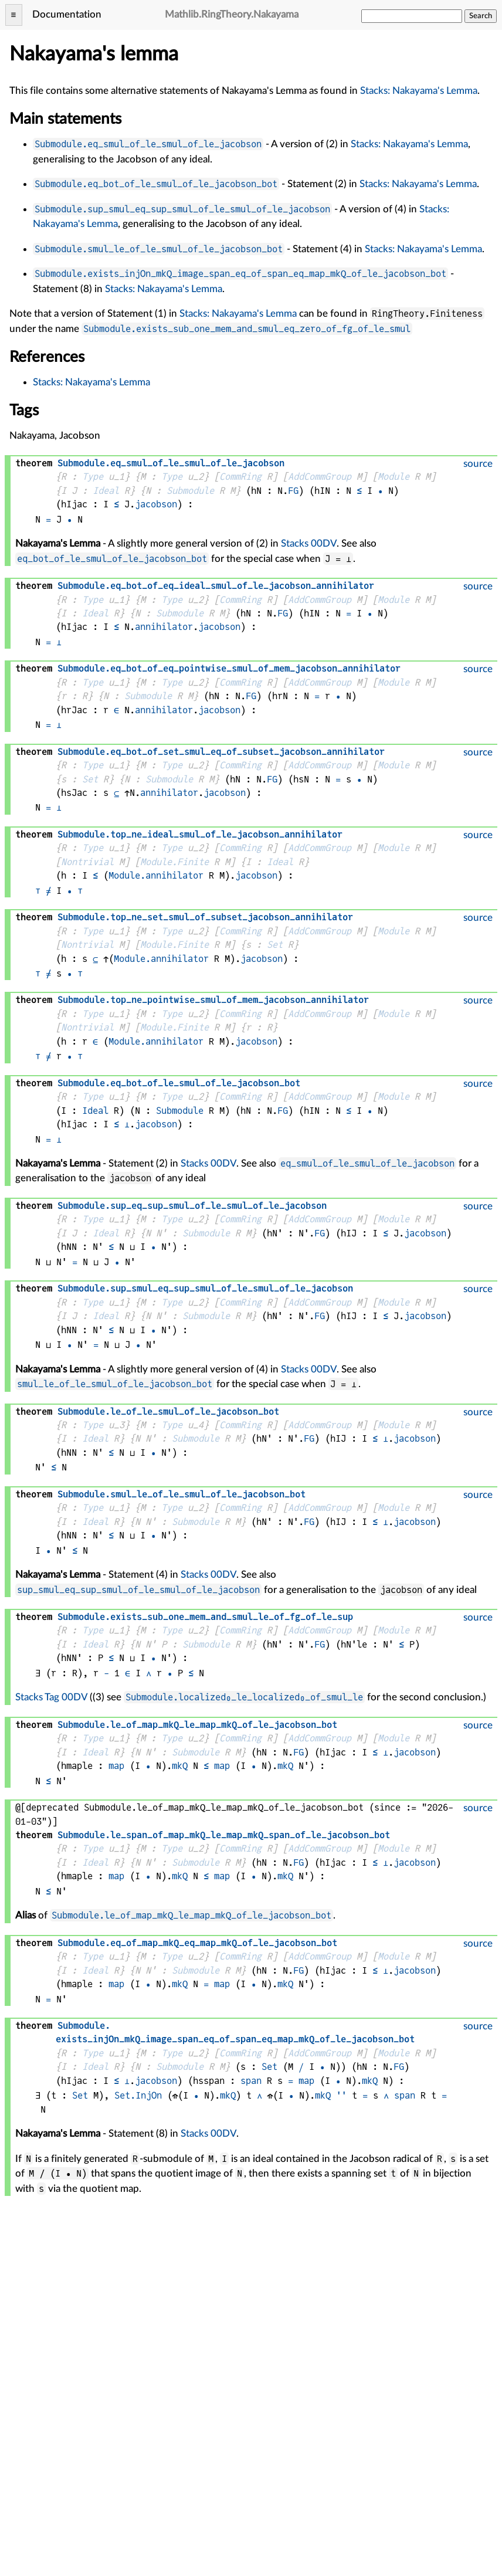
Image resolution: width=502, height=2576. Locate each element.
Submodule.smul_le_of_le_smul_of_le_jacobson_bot (159, 249)
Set (90, 779)
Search (480, 16)
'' (341, 2095)
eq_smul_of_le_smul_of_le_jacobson (367, 1163)
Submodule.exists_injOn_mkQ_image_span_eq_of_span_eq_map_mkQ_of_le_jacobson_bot (240, 273)
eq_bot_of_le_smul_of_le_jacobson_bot (112, 558)
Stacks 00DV (309, 543)
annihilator (164, 626)
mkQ (180, 1765)
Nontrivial (87, 861)
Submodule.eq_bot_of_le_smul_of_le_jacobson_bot (156, 183)
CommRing (240, 476)
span (251, 2080)
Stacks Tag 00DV (51, 1697)
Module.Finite (174, 861)
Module (393, 476)
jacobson (156, 504)
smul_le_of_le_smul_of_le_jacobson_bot (114, 1383)
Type (92, 476)
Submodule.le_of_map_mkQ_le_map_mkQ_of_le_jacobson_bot (191, 1915)
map (116, 1765)
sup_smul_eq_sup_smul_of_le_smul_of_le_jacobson (138, 1589)
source (478, 464)
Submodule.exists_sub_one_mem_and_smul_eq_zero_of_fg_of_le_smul (247, 328)
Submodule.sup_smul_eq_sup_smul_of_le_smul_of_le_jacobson (182, 209)
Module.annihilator (155, 875)
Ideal (106, 490)
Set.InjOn (138, 2095)
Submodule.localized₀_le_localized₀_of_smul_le (244, 1697)
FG (293, 490)
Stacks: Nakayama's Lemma (418, 91)
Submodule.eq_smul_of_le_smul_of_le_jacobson (148, 144)
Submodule (190, 490)
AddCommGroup (319, 476)
